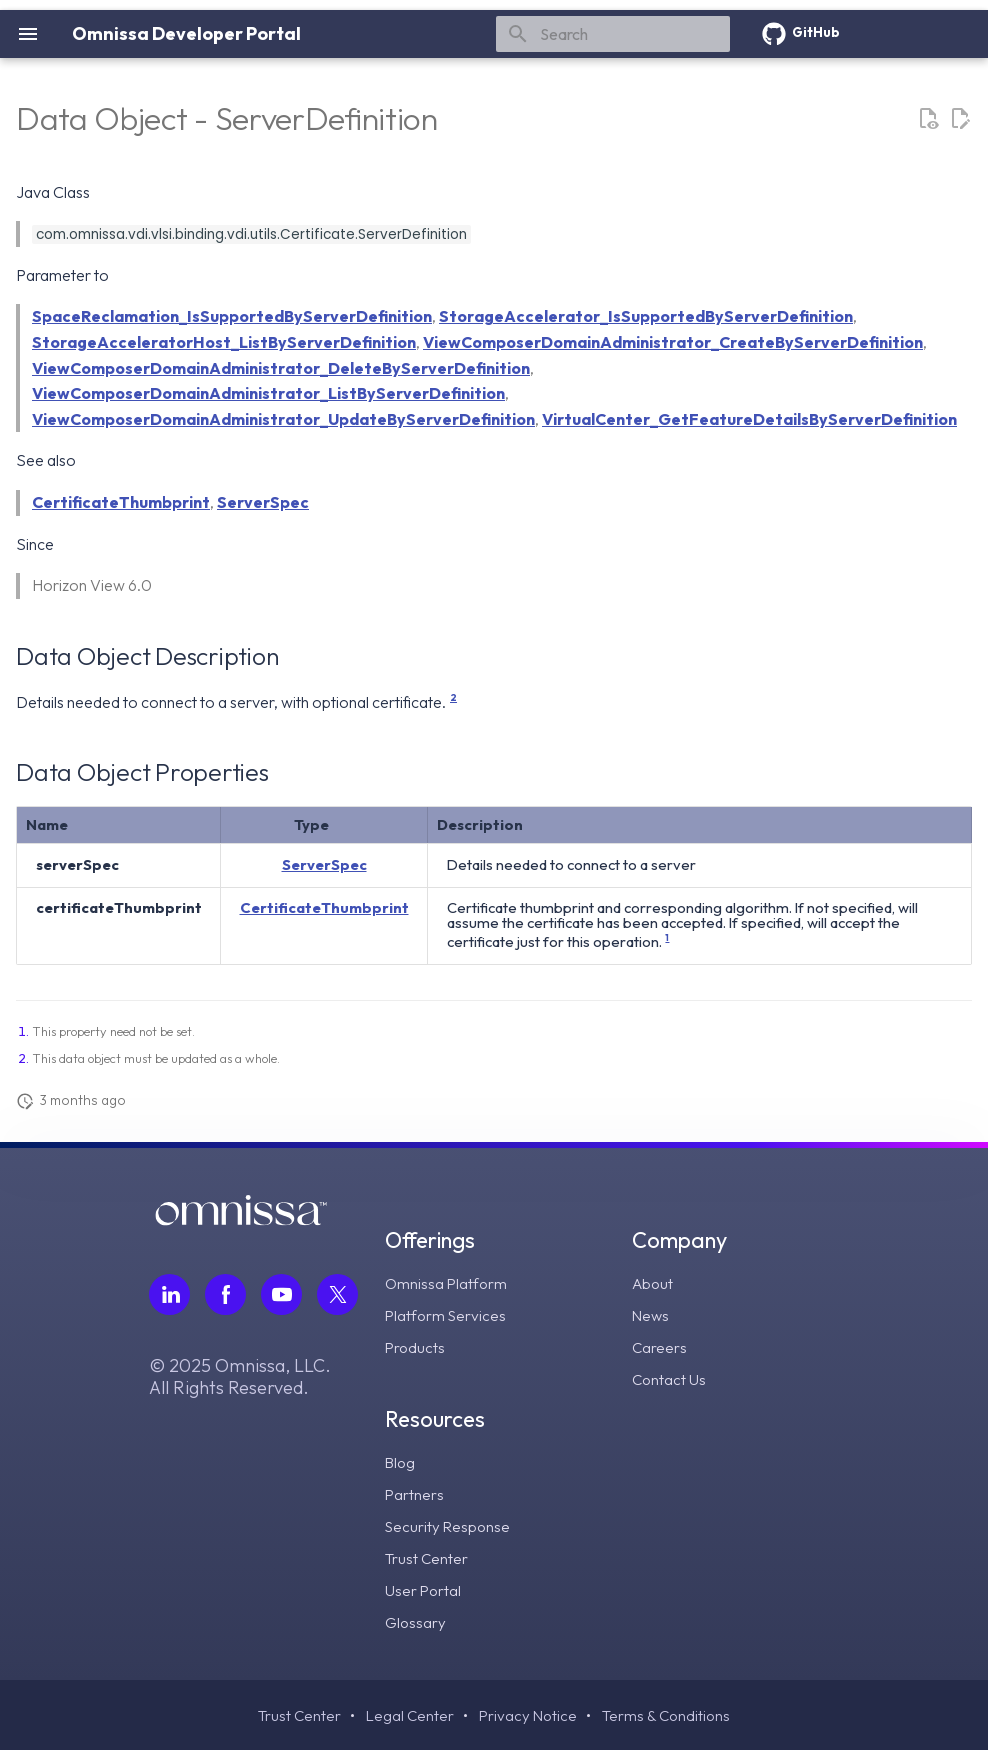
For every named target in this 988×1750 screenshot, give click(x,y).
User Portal (424, 1589)
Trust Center (427, 1557)
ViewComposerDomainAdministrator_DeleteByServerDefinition (281, 368)
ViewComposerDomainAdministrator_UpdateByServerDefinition (283, 419)
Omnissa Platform (447, 1282)
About (654, 1282)
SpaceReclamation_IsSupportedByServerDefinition (232, 316)
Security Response (449, 1525)
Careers (660, 1346)
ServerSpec (263, 502)
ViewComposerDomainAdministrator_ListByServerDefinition (268, 393)
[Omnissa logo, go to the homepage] (241, 1219)
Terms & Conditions (670, 1715)
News (651, 1314)
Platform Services (447, 1314)
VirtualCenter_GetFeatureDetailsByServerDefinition (749, 419)
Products (416, 1346)
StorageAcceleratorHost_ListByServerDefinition (224, 342)
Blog (401, 1461)
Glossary (416, 1621)
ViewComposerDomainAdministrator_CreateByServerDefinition (673, 342)
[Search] (613, 34)
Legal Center (408, 1715)
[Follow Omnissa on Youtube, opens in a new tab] (281, 1293)
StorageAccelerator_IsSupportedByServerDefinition (646, 316)
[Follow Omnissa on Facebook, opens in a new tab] (225, 1293)
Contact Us (670, 1378)
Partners (415, 1493)
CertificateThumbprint (121, 502)
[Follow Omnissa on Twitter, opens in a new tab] (337, 1293)
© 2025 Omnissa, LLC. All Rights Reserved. (240, 1376)
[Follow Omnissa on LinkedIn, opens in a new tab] (169, 1293)
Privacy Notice (528, 1715)
